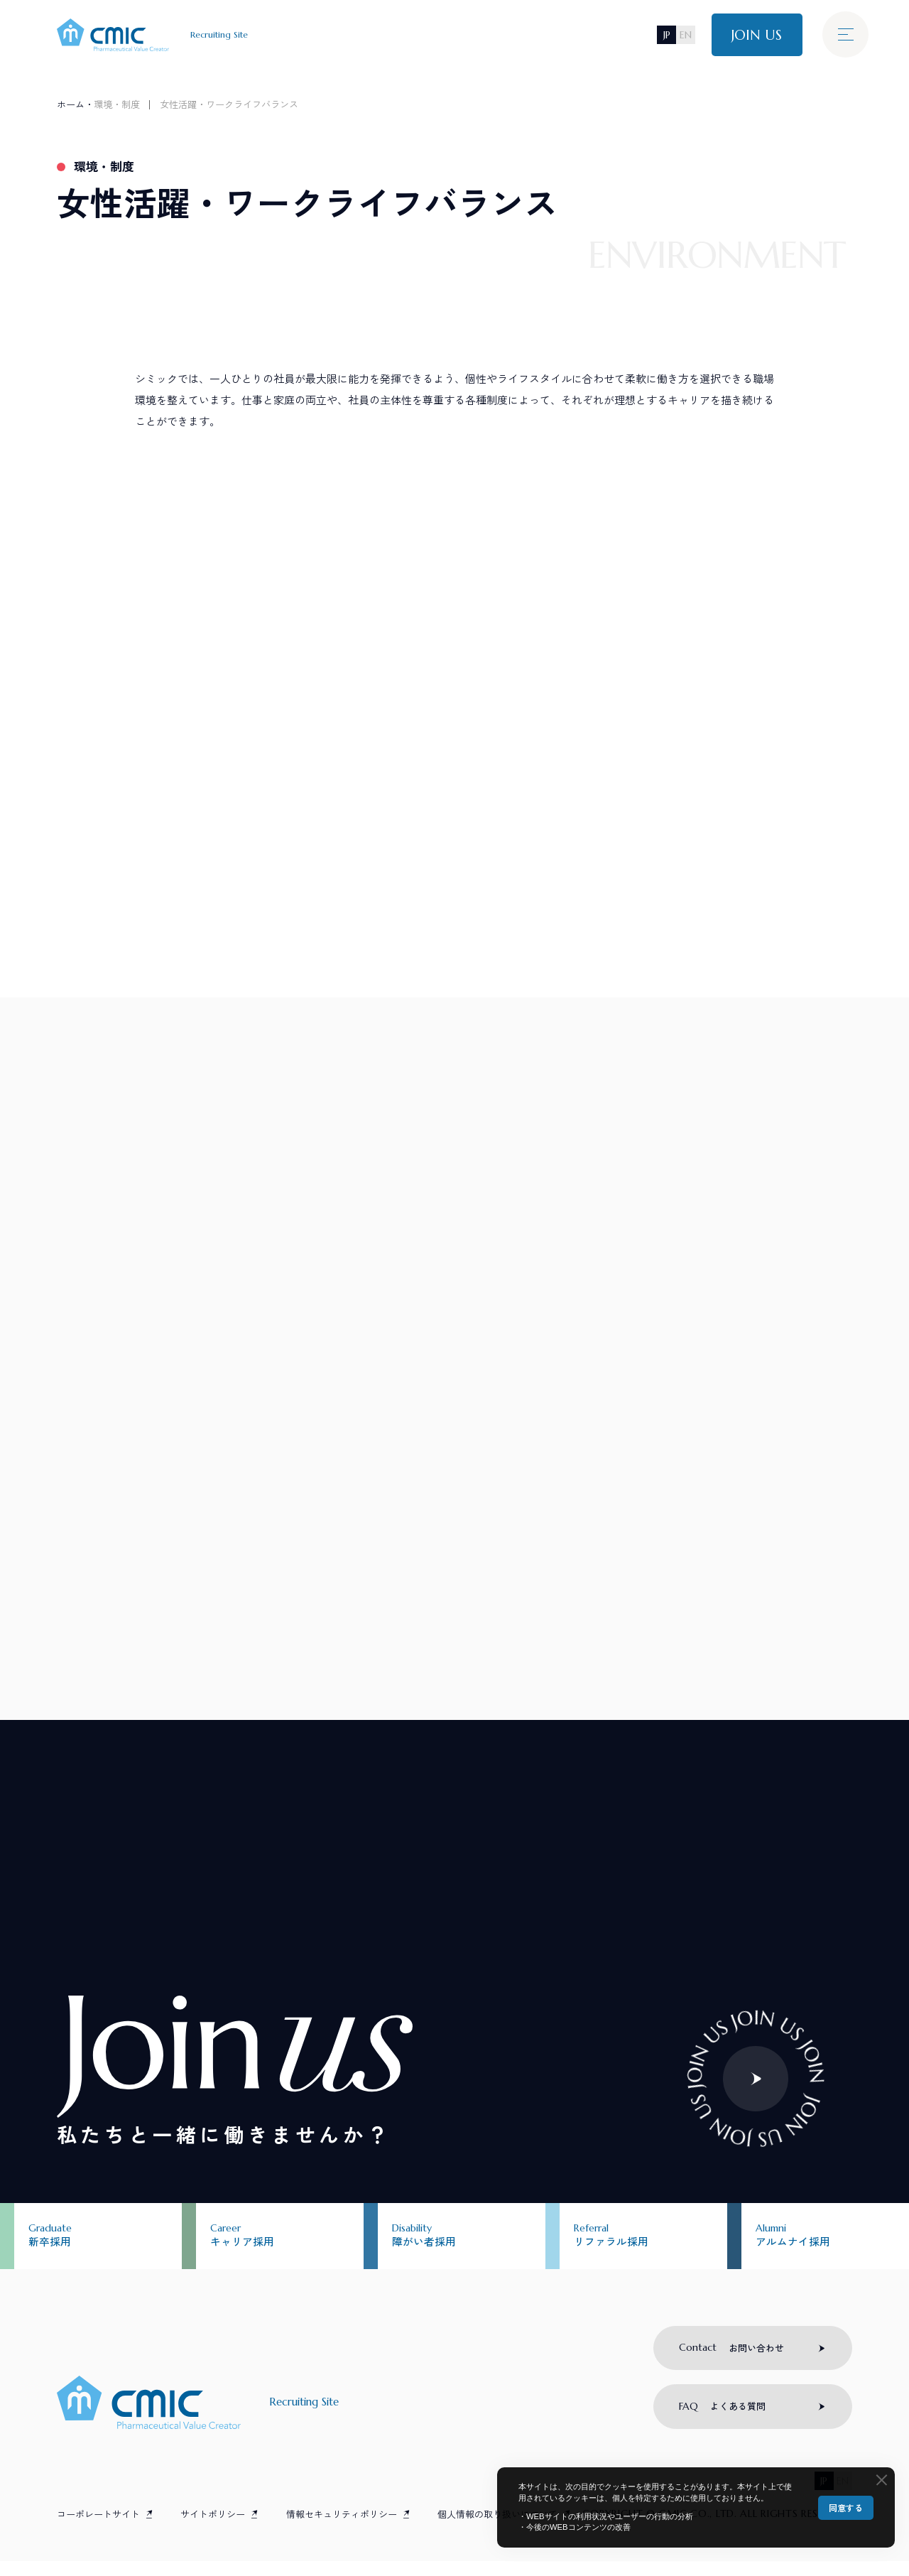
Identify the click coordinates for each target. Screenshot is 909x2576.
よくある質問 (723, 2421)
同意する (846, 2507)
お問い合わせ (732, 2361)
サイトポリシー (212, 2529)
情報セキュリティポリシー (341, 2529)
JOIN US (756, 35)
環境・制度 (117, 104)
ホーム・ (75, 104)
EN (685, 34)
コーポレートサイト (98, 2529)
